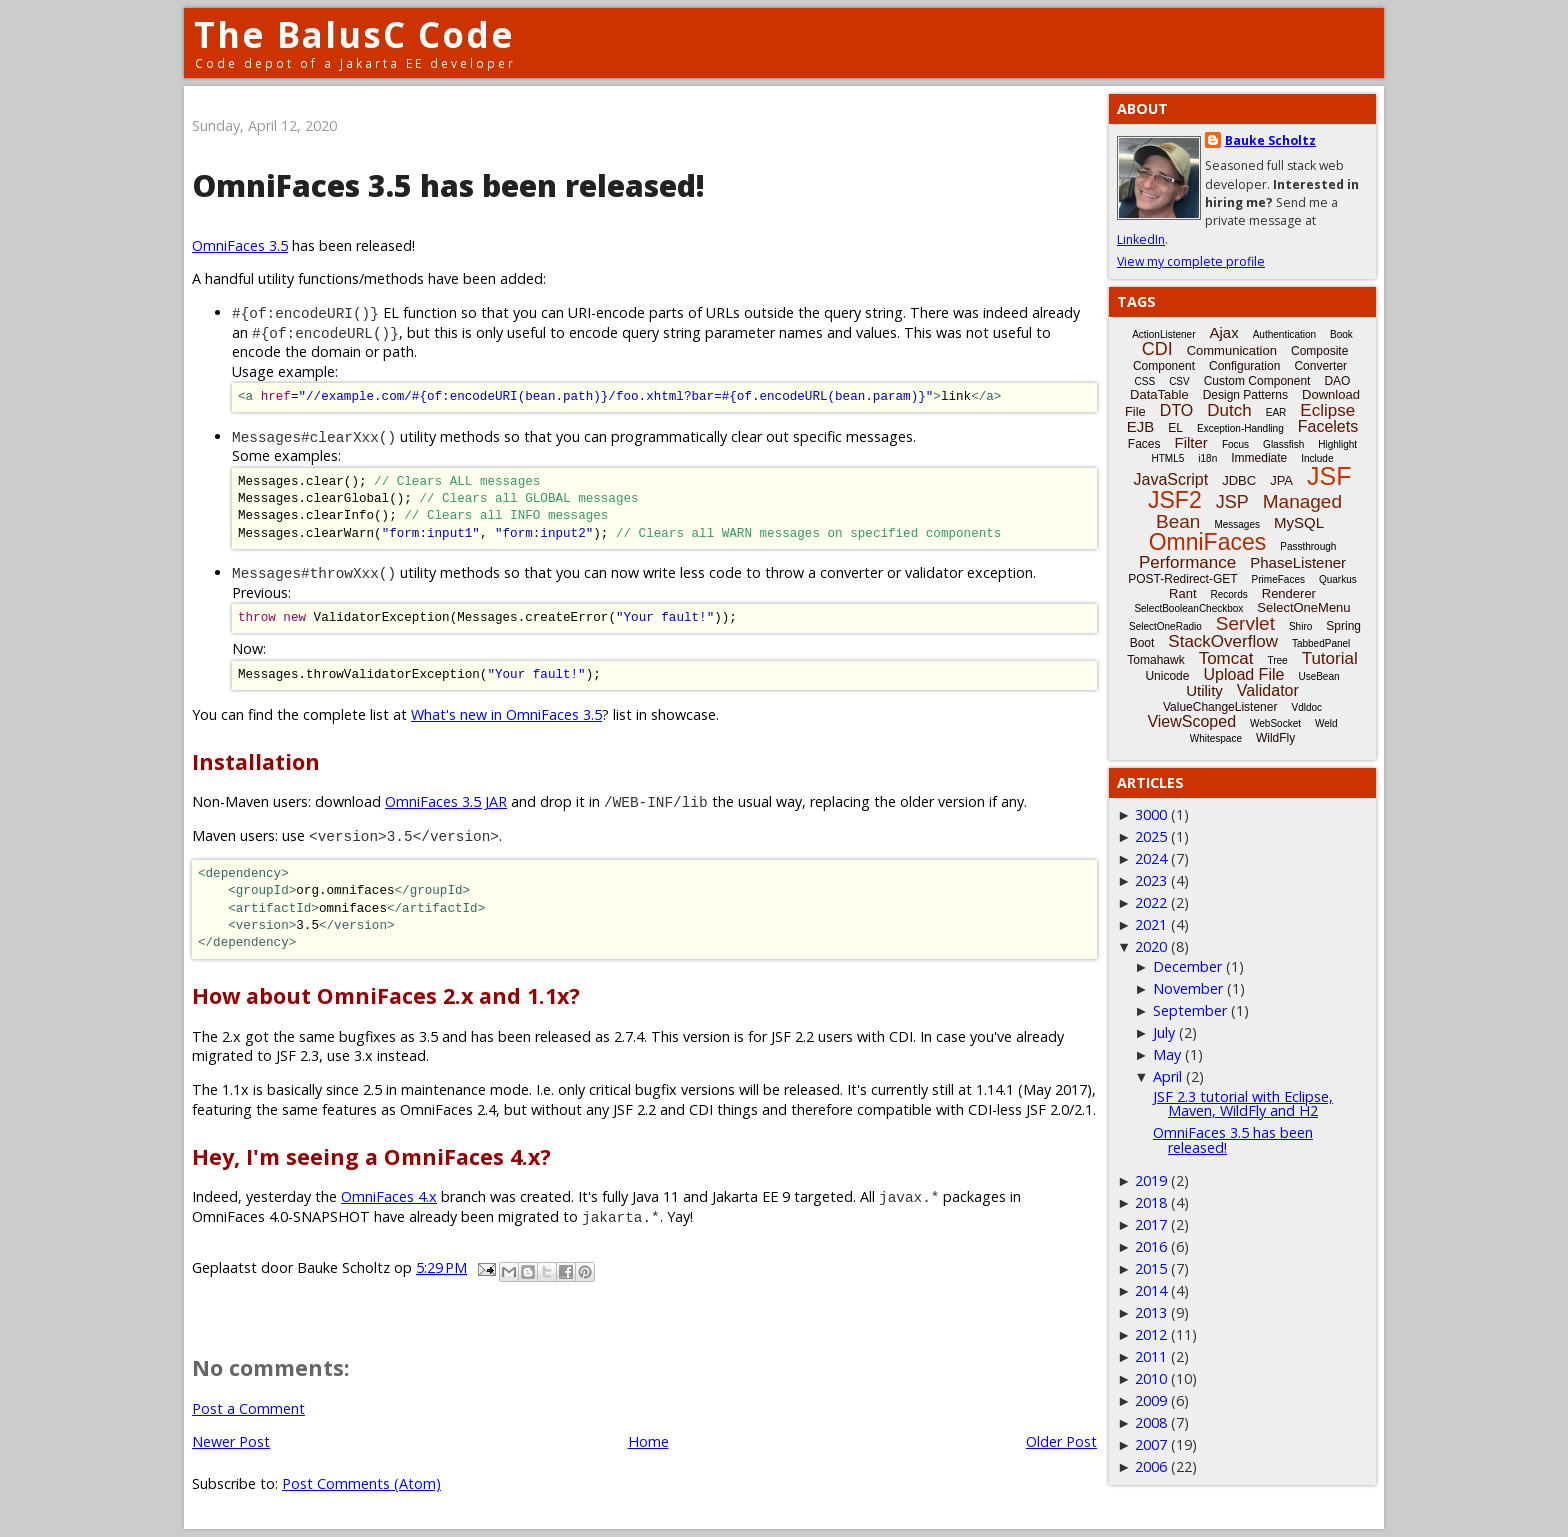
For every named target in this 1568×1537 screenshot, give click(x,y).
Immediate (1259, 458)
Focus (1235, 444)
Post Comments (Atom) (361, 1483)
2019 (1151, 1180)
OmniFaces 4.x (389, 1196)
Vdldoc (1306, 707)
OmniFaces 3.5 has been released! (1233, 1139)
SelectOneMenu (1303, 607)
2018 (1151, 1202)
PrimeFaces (1278, 579)
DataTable (1159, 394)
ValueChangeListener (1220, 707)
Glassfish (1283, 444)
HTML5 (1168, 458)
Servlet (1245, 623)
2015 (1151, 1268)
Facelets (1328, 426)
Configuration (1244, 366)
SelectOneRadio (1165, 626)
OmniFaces (1208, 542)
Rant (1182, 593)
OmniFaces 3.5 (240, 245)
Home (648, 1441)
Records (1229, 594)
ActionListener (1163, 334)
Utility (1204, 690)
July (1164, 1032)
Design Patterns (1245, 395)
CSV (1179, 381)
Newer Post (231, 1441)
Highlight (1337, 444)
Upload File (1243, 674)
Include (1317, 458)
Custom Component (1257, 381)
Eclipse (1327, 410)
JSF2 (1175, 500)
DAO (1337, 381)
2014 (1151, 1290)
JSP (1232, 502)
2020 (1151, 946)
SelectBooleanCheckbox (1188, 608)
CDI (1157, 349)
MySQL (1299, 522)
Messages (1237, 524)
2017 (1151, 1224)
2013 (1151, 1312)
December (1187, 966)
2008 (1151, 1422)
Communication (1232, 350)
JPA (1281, 480)
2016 (1151, 1246)
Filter (1191, 442)
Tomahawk (1155, 660)
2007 (1151, 1444)
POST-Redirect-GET (1182, 579)
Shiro (1300, 626)
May (1167, 1054)
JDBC (1239, 480)
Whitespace (1216, 738)
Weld (1326, 723)
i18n (1207, 458)
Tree (1277, 660)
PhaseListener (1298, 562)
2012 (1151, 1334)
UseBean (1318, 676)
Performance (1187, 562)
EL (1175, 428)
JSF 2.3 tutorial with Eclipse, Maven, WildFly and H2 (1243, 1103)
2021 (1151, 924)
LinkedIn (1141, 239)
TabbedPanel (1321, 643)
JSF (1329, 476)
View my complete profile (1191, 261)
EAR (1276, 412)
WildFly (1275, 738)
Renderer (1289, 593)
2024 (1151, 858)
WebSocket (1275, 723)
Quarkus (1338, 579)
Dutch (1229, 410)
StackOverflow (1223, 641)
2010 (1151, 1378)
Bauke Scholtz (1270, 140)
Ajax (1224, 332)
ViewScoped (1191, 721)
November (1188, 988)
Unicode (1167, 676)
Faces (1144, 444)
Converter (1320, 366)
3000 (1151, 814)
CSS (1145, 381)
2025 (1151, 836)
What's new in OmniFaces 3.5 (506, 714)
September (1190, 1010)
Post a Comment (248, 1408)
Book (1341, 334)
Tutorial (1330, 658)
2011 (1151, 1356)
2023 (1151, 880)
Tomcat (1226, 658)
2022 (1151, 902)
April (1167, 1076)
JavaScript (1171, 479)
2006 (1151, 1466)
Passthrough (1308, 546)
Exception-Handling (1240, 428)
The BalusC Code (354, 34)
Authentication (1284, 334)
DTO (1176, 410)
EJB (1141, 426)
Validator (1268, 690)
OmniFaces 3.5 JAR (446, 801)
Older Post (1061, 1441)
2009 (1151, 1400)
